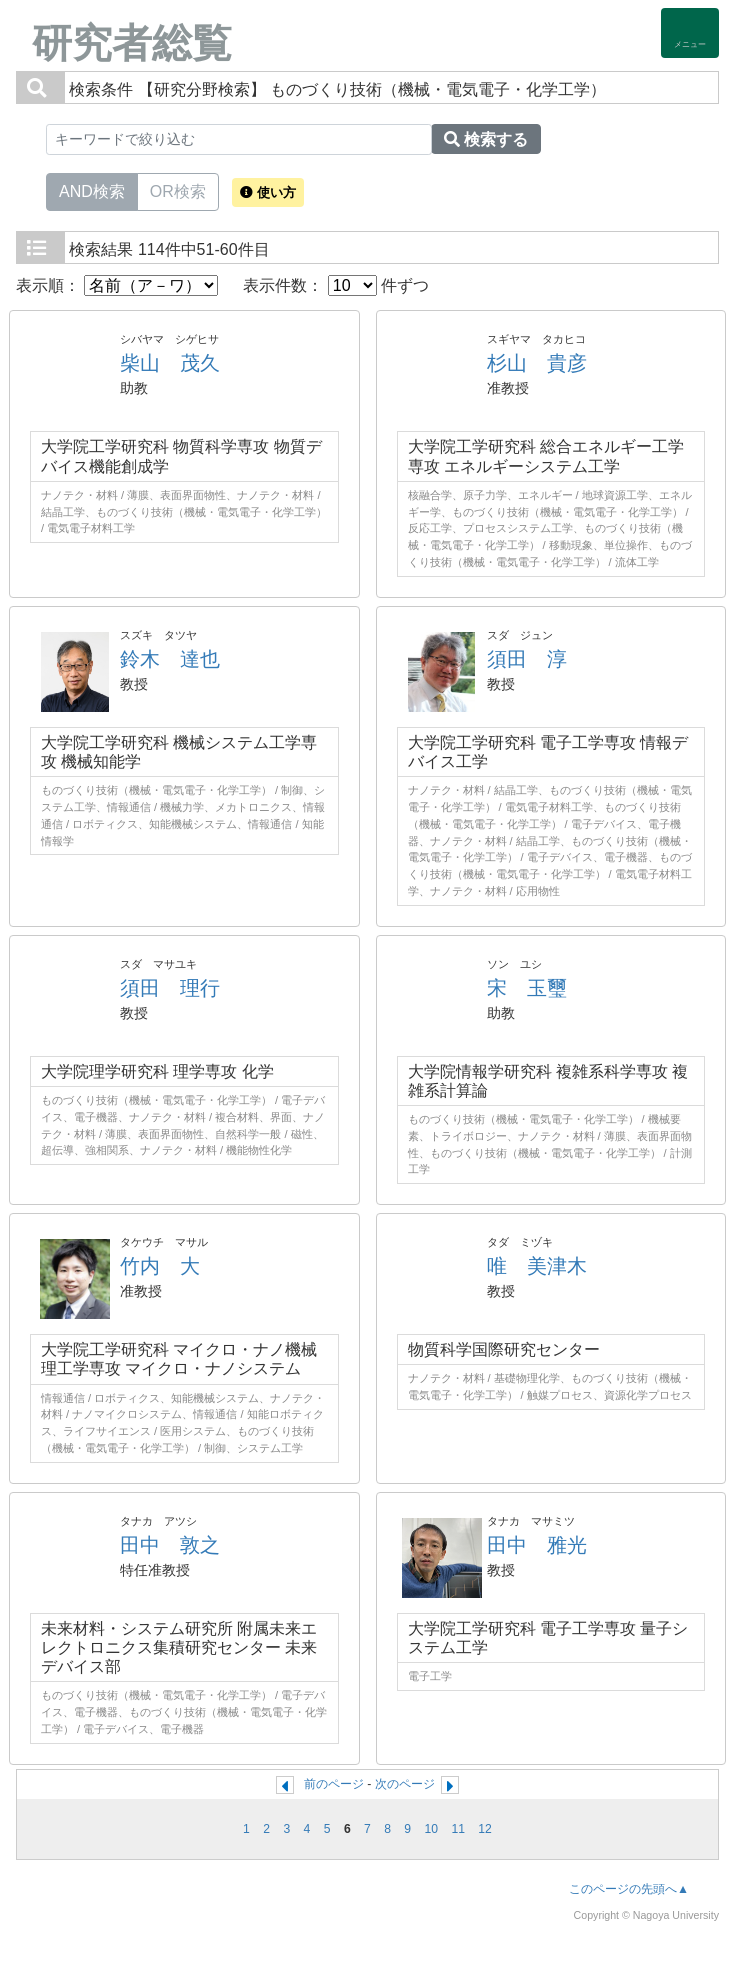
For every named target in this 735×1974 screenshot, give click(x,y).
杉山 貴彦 (537, 363)
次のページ (405, 1784)
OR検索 (178, 190)
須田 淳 (527, 659)
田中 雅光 (537, 1545)
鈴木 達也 (170, 659)
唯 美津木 (537, 1266)
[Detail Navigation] (690, 33)
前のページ (334, 1784)
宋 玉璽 (527, 988)
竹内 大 (160, 1266)
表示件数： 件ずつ (336, 285)
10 (432, 1829)
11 (458, 1829)
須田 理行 (170, 988)
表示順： (117, 285)
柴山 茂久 (170, 363)
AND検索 (92, 190)
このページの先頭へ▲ (629, 1889)
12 (485, 1829)
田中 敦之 (170, 1545)
